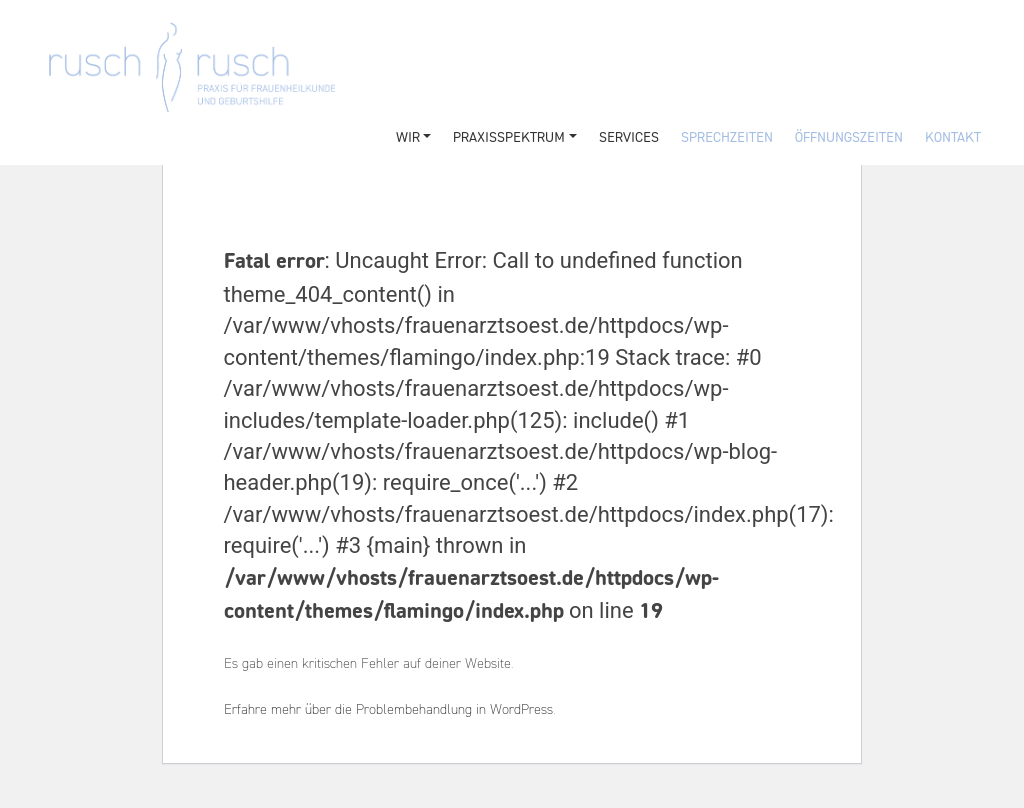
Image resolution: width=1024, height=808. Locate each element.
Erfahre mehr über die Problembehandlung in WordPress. (390, 710)
